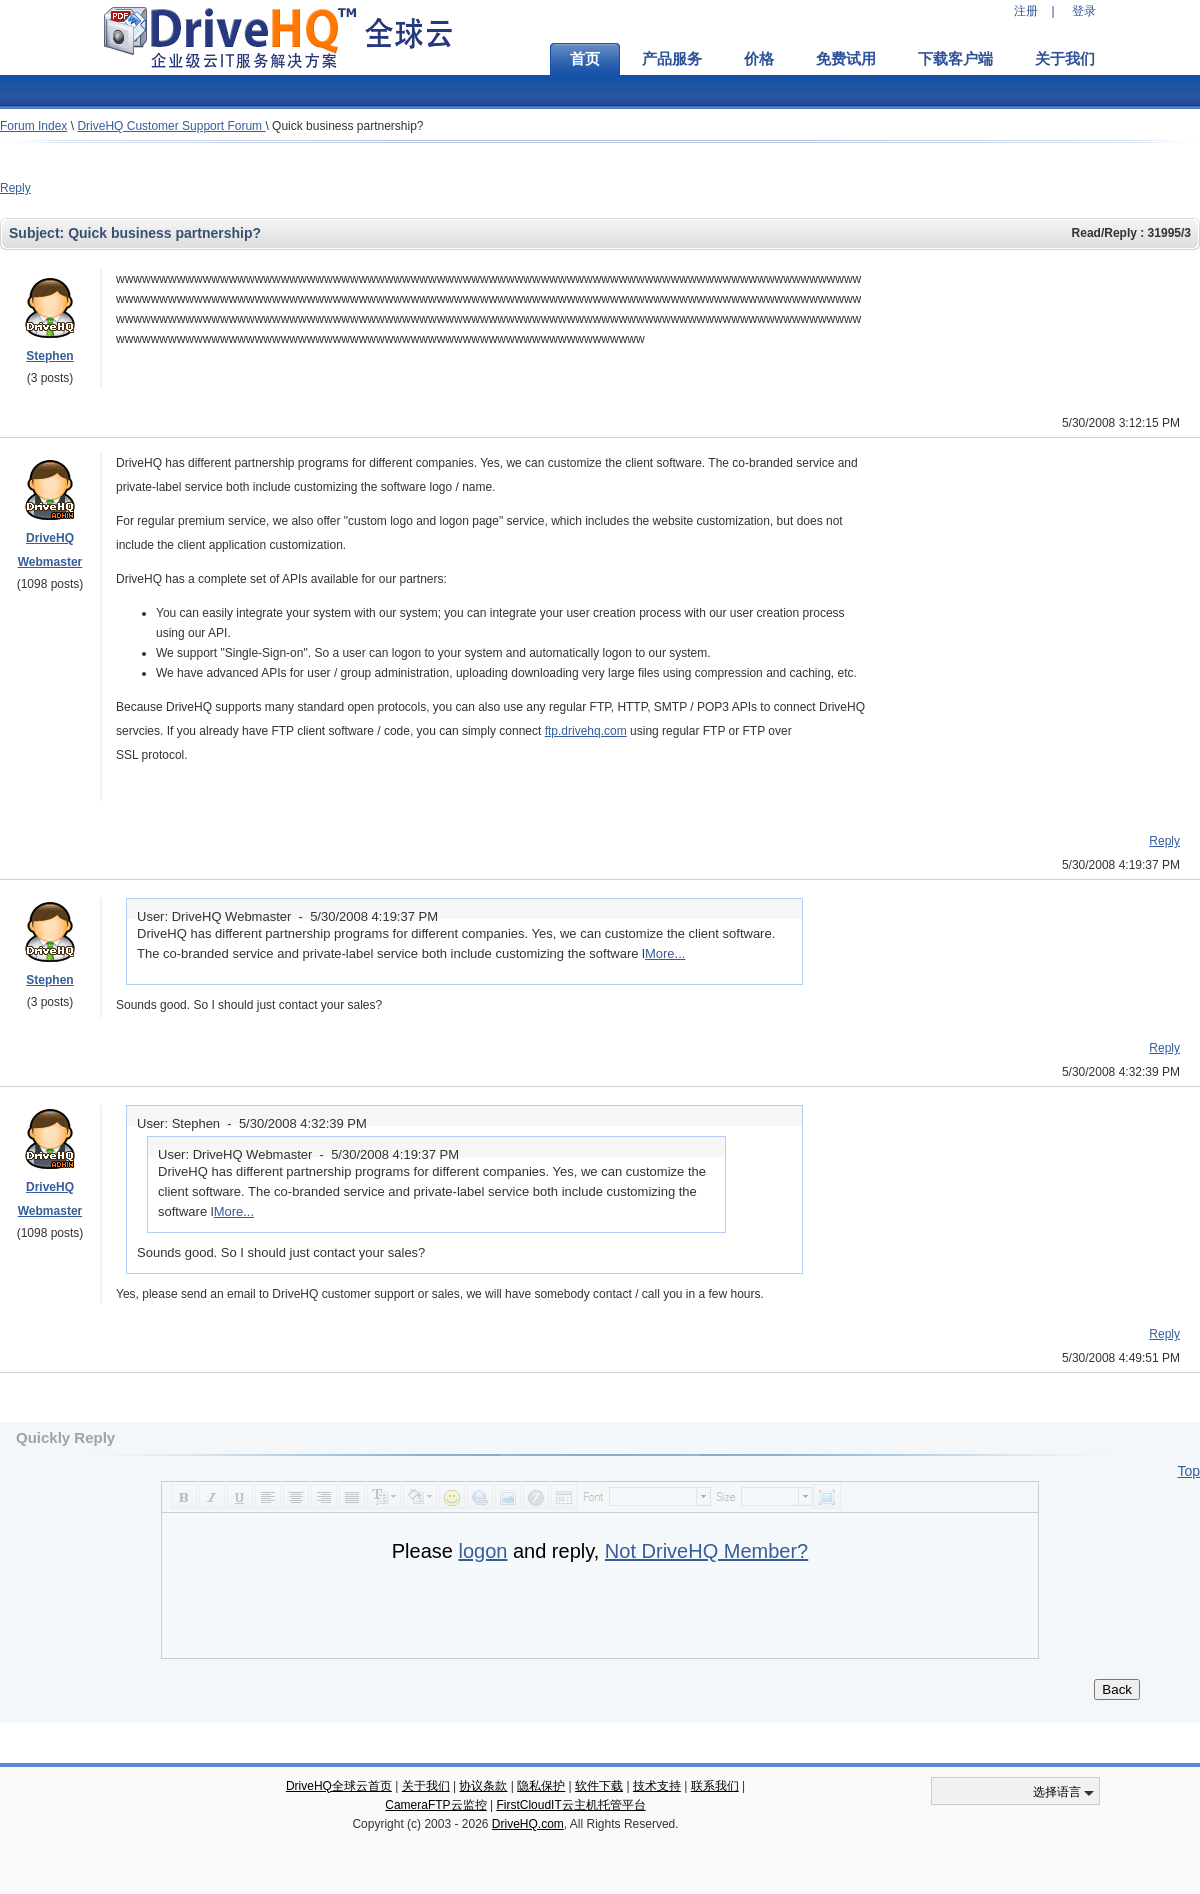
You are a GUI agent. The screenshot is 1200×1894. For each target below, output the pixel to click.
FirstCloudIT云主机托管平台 (570, 1805)
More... (665, 953)
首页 (585, 59)
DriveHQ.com (528, 1824)
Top (1188, 1471)
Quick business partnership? (347, 126)
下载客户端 (955, 59)
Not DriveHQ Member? (706, 1551)
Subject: (38, 233)
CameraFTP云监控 (435, 1805)
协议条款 (483, 1786)
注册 (1026, 11)
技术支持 (657, 1786)
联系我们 (715, 1786)
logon (482, 1551)
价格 (759, 59)
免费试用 (846, 59)
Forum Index (33, 126)
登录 (1084, 11)
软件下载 (599, 1786)
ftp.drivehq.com (586, 731)
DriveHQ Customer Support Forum (171, 126)
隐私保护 (541, 1786)
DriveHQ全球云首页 (339, 1786)
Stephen (49, 356)
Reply (15, 188)
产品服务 (672, 59)
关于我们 (1065, 59)
